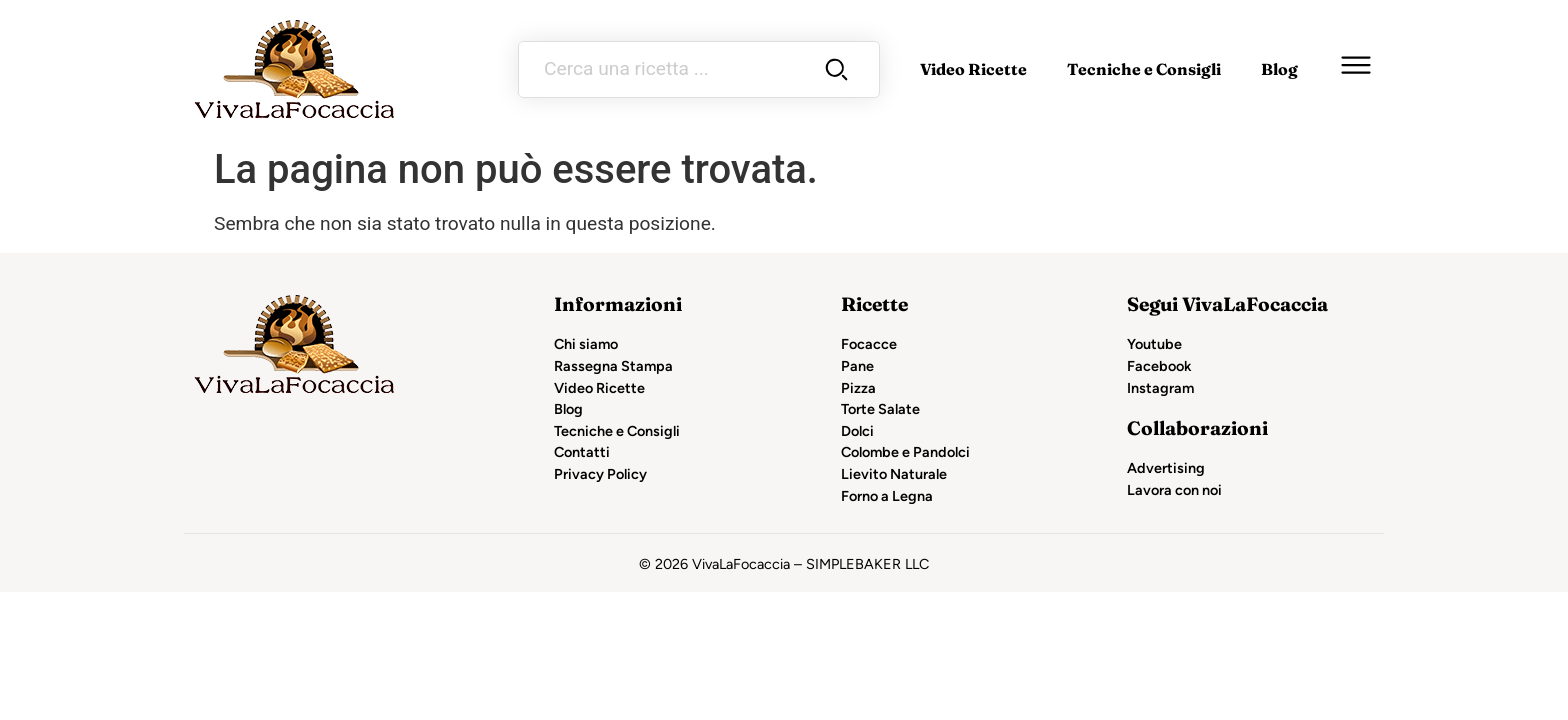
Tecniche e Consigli (1144, 69)
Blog (1279, 69)
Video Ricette (973, 69)
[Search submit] (836, 69)
